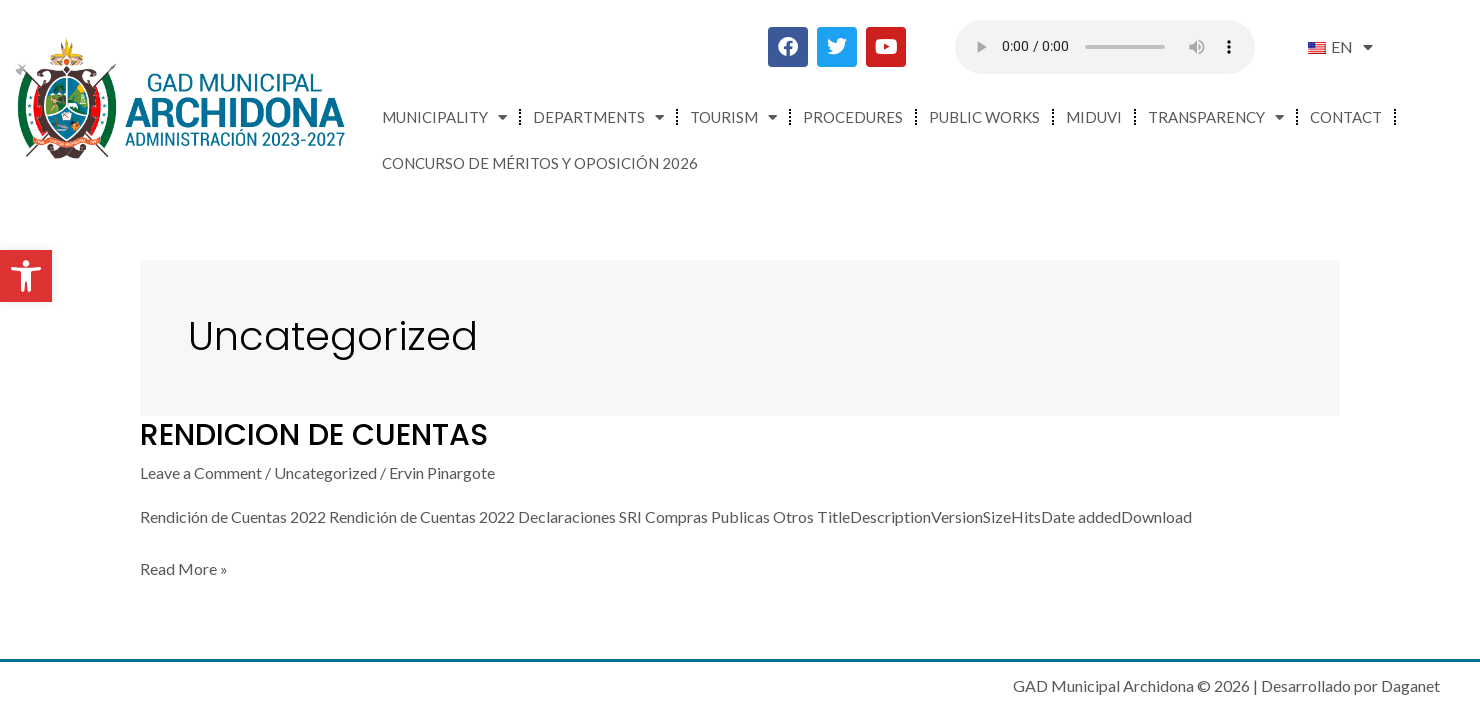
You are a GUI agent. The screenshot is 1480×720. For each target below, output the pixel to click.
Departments (598, 117)
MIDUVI (1094, 117)
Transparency (1216, 117)
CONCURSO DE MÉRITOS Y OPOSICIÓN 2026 (540, 163)
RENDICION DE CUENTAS (314, 435)
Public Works (984, 117)
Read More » (184, 566)
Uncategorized (325, 472)
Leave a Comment (201, 472)
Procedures (853, 117)
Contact (1346, 117)
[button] (26, 276)
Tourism (733, 117)
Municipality (444, 117)
